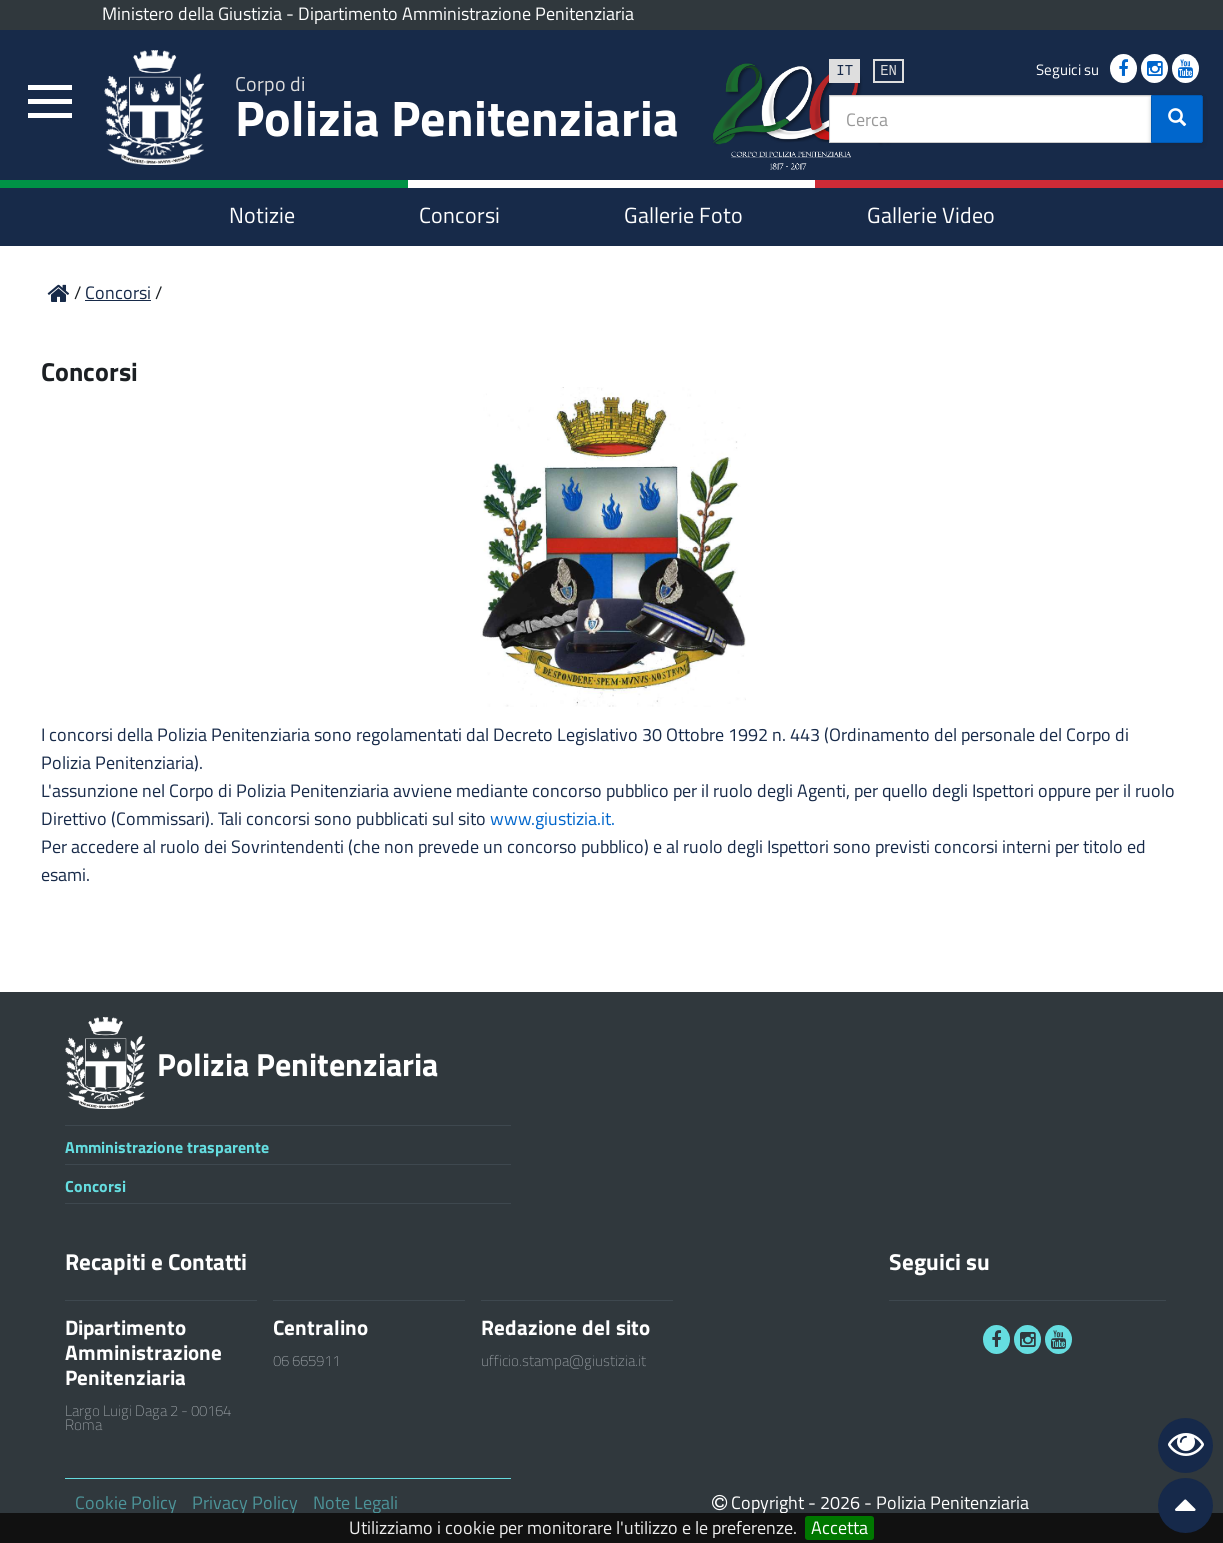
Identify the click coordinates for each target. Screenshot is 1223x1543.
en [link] (888, 69)
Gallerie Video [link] (931, 215)
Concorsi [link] (459, 215)
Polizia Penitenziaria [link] (457, 111)
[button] (1177, 119)
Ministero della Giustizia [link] (192, 13)
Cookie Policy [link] (126, 1502)
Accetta (839, 1528)
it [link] (844, 69)
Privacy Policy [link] (245, 1502)
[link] (50, 102)
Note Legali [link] (355, 1502)
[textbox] (990, 119)
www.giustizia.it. (552, 818)
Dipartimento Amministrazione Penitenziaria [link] (466, 13)
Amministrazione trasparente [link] (167, 1147)
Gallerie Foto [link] (683, 215)
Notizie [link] (262, 215)
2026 (840, 1502)
